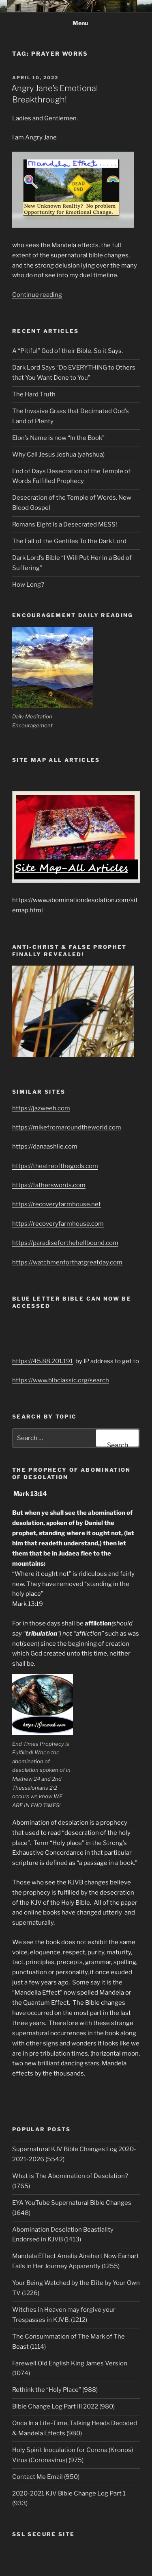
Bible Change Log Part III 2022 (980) (63, 2406)
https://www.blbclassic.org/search (60, 1380)
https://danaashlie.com (44, 1146)
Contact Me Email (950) (45, 2476)
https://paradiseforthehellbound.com (65, 1243)
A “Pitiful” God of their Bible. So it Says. (67, 351)
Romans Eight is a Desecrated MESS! (64, 524)
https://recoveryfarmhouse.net (56, 1204)
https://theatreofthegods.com (55, 1166)
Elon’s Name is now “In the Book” (58, 438)
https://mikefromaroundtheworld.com (66, 1127)
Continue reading (37, 294)
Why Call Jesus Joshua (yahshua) (58, 454)
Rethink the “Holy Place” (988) (55, 2389)
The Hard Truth (34, 394)
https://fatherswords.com (49, 1185)
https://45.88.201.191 (42, 1361)
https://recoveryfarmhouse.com (58, 1223)
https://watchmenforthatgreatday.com (67, 1262)
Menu (76, 23)
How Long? (28, 584)
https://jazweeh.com (41, 1108)
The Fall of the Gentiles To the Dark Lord (69, 541)
